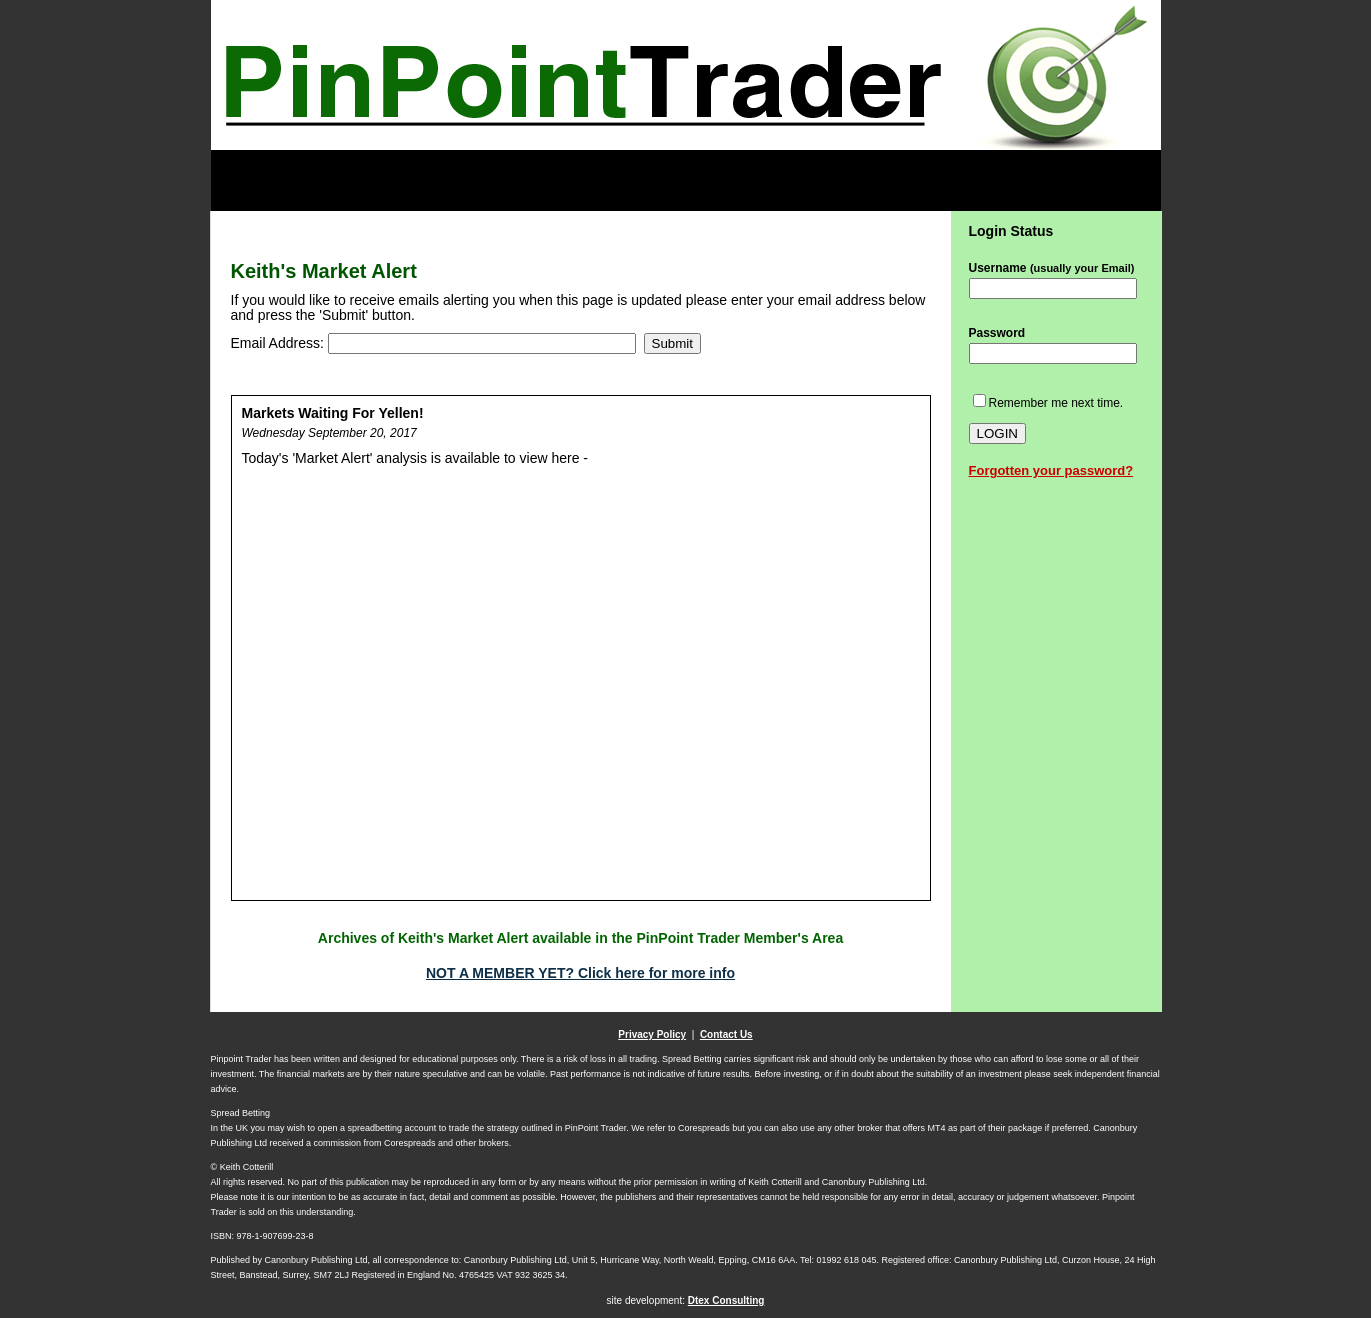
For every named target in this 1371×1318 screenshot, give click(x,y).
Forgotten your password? (1051, 470)
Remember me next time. (1056, 403)
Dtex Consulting (726, 1300)
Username (1052, 268)
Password (997, 333)
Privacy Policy (652, 1034)
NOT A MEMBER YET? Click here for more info (580, 973)
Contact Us (726, 1034)
